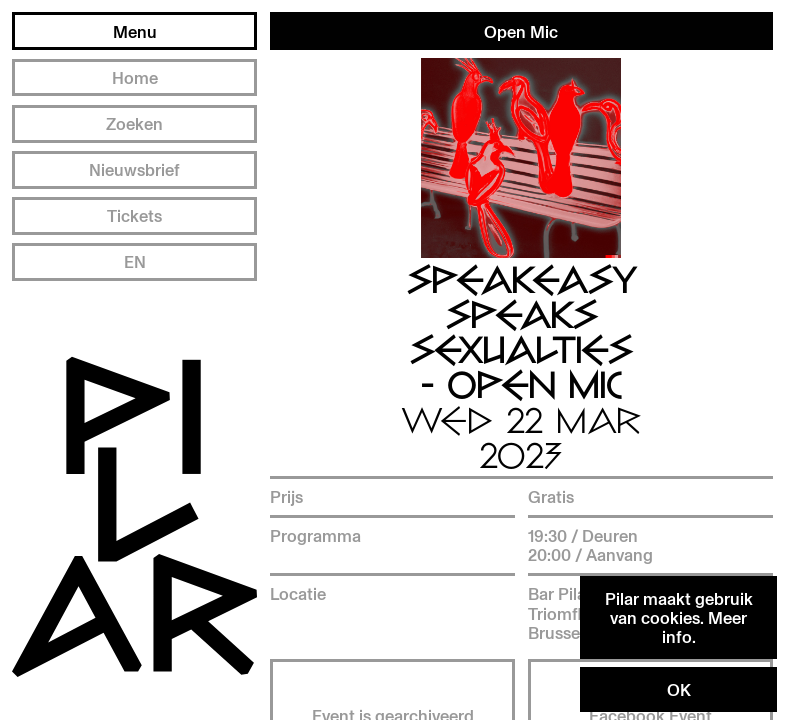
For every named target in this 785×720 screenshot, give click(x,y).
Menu (135, 31)
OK (679, 689)
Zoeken (134, 123)
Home (135, 77)
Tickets (134, 215)
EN (135, 261)
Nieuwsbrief (134, 169)
